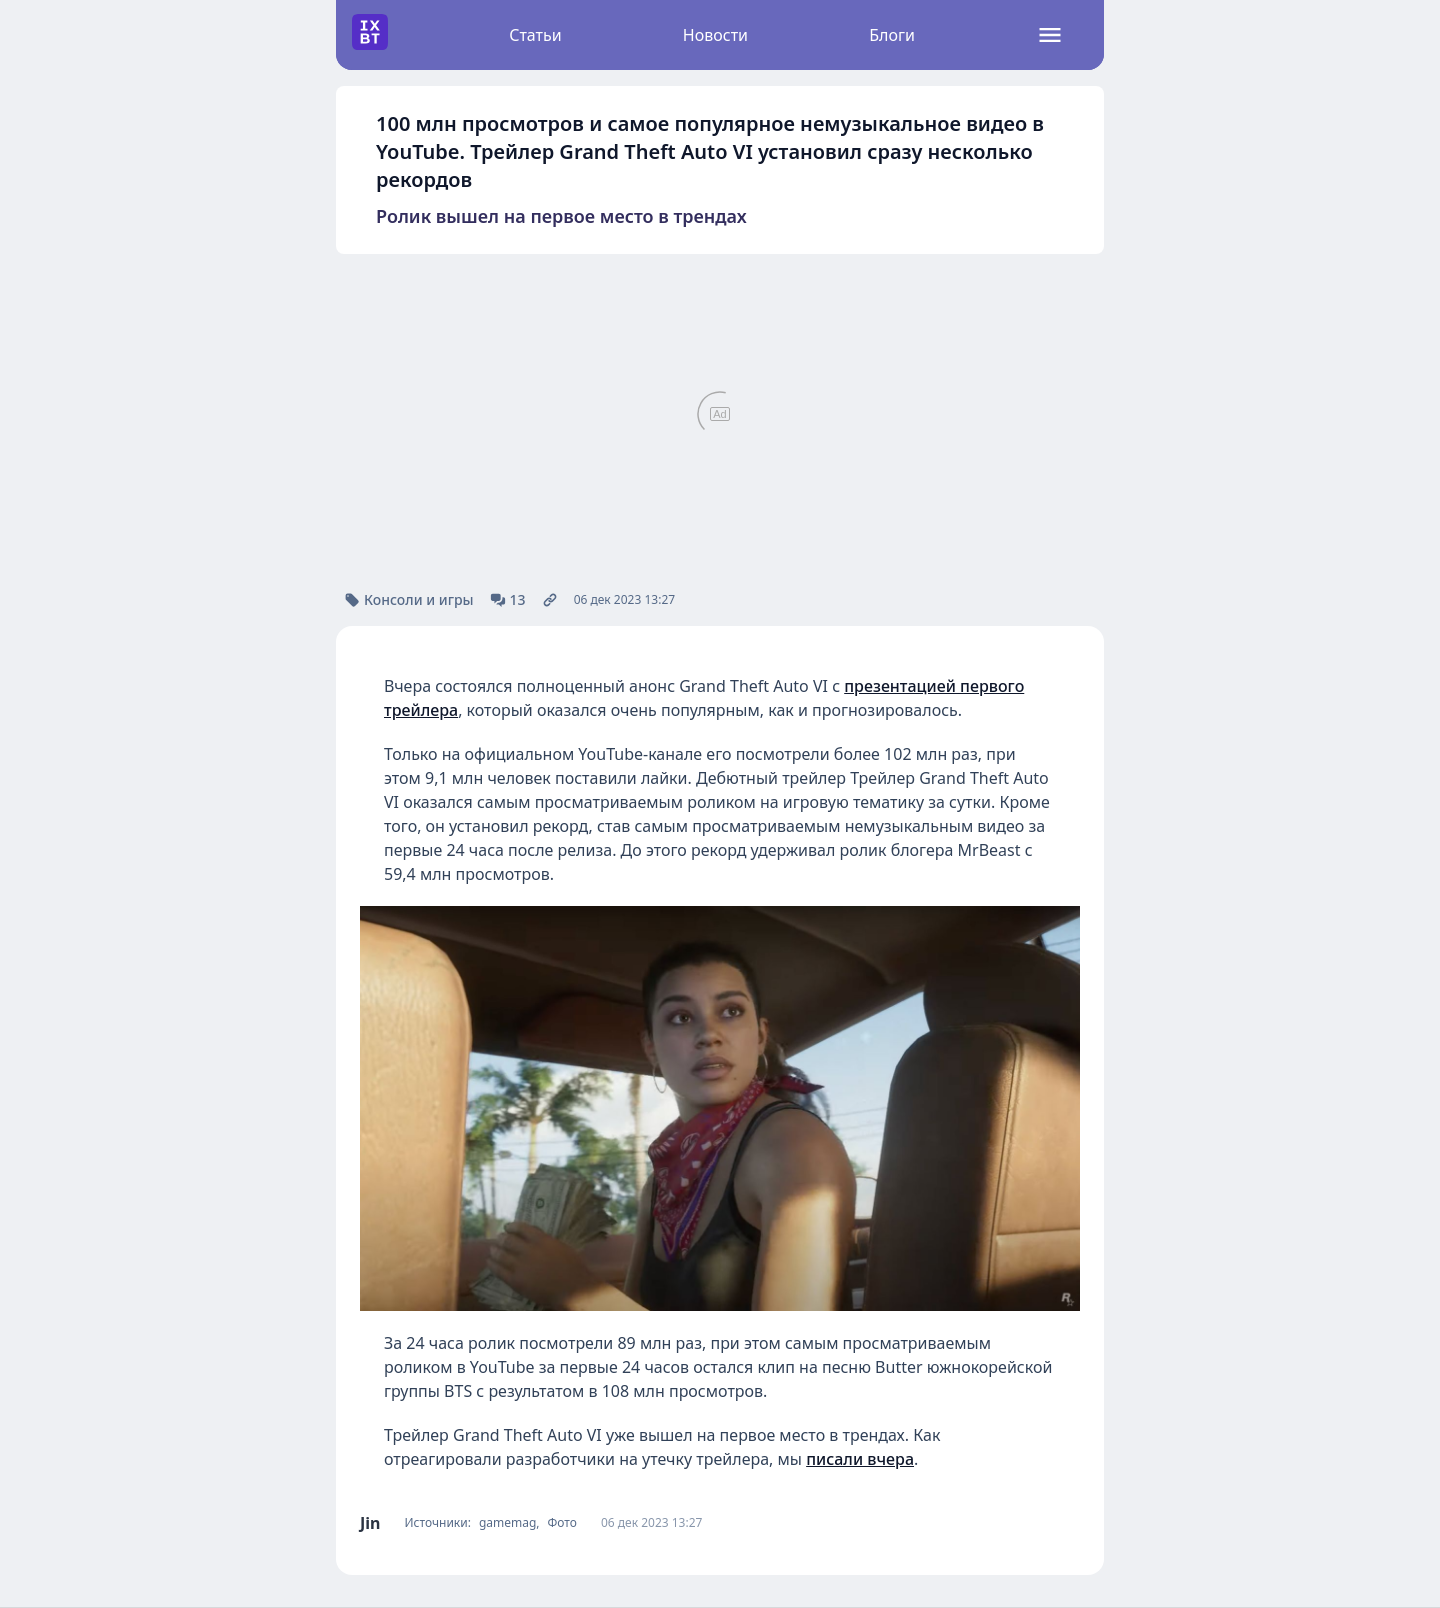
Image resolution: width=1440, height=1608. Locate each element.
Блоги (892, 35)
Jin (370, 1523)
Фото (562, 1523)
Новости (715, 35)
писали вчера (860, 1459)
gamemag (507, 1523)
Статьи (535, 35)
